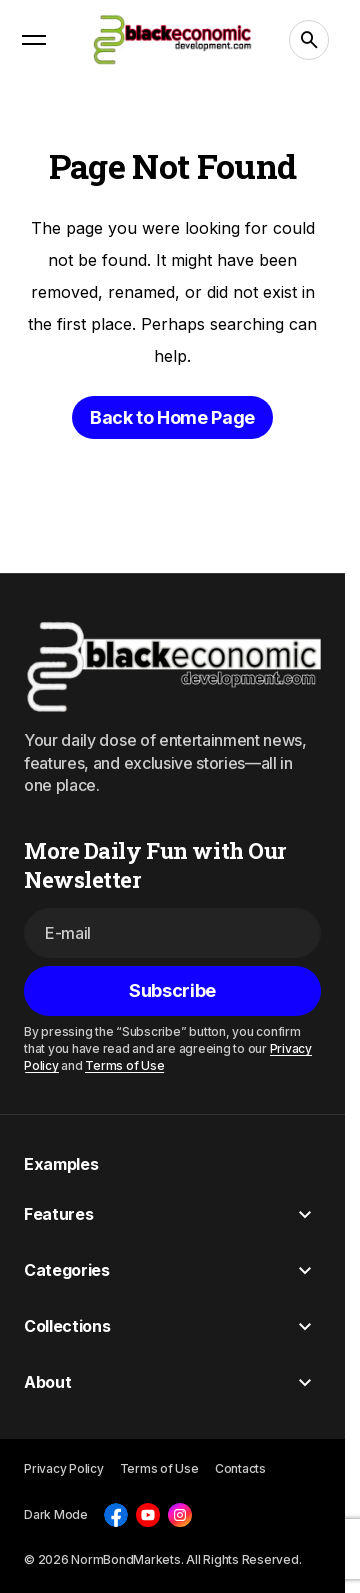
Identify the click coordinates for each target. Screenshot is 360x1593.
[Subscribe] (172, 991)
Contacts (240, 1468)
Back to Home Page (172, 417)
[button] (34, 40)
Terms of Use (124, 1064)
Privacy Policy (64, 1468)
